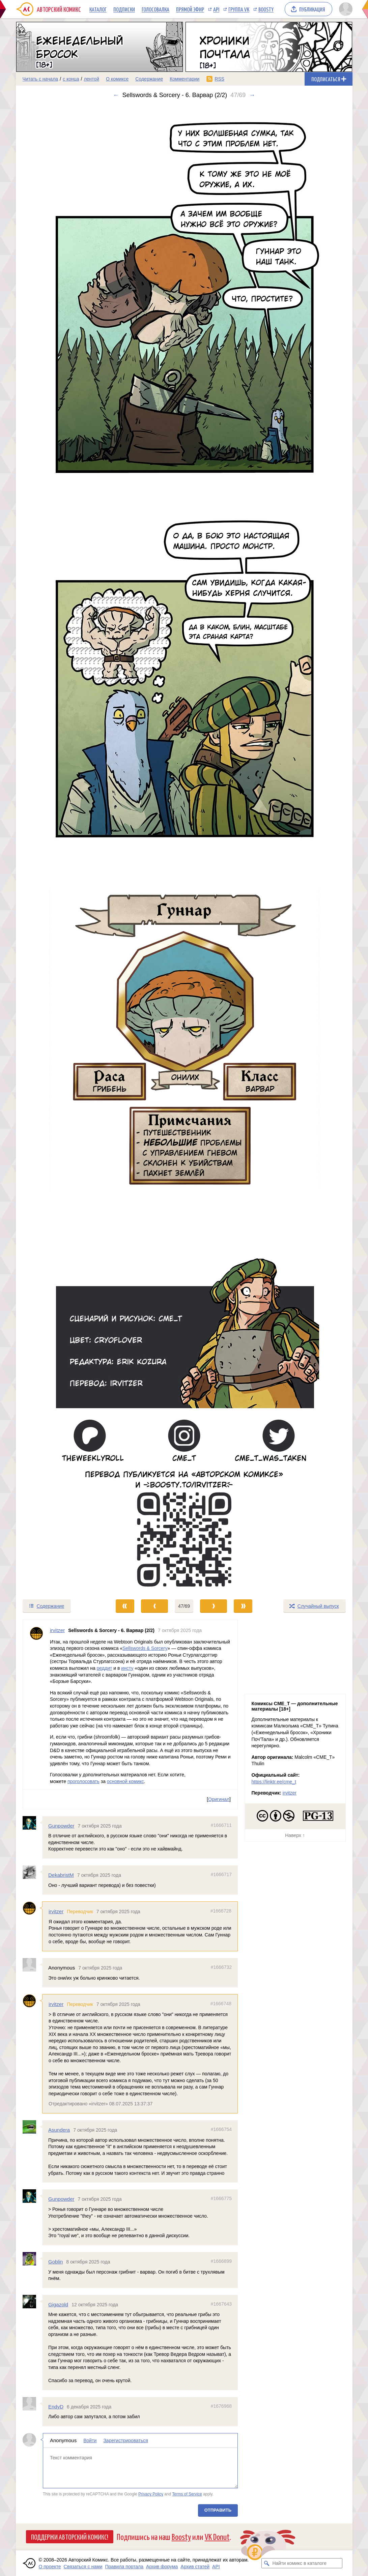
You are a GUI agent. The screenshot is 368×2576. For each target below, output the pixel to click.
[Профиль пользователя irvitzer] (36, 1705)
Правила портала (124, 2566)
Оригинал (218, 1799)
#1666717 (220, 1874)
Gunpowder (61, 1825)
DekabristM (61, 1875)
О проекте (50, 2566)
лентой (91, 79)
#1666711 (220, 1825)
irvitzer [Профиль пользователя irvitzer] (57, 1630)
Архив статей (194, 2566)
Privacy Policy (150, 2494)
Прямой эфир (190, 9)
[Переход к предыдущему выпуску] (58, 849)
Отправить (217, 2510)
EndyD (55, 2406)
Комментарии (184, 79)
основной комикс (125, 1781)
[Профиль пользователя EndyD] (32, 2403)
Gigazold (58, 2304)
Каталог (98, 9)
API (216, 9)
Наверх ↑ (295, 1835)
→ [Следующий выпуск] (252, 95)
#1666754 (220, 2129)
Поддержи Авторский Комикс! (69, 2536)
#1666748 (220, 2003)
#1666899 (220, 2261)
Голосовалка (155, 9)
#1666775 (220, 2198)
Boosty (266, 9)
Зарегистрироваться (125, 2440)
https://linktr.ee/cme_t (274, 1781)
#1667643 (220, 2303)
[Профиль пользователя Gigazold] (32, 2301)
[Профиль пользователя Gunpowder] (32, 1822)
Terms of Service (187, 2494)
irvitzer (56, 1911)
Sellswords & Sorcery (144, 1648)
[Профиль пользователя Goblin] (32, 2259)
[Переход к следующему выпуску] (184, 849)
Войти (89, 2440)
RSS (219, 79)
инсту (127, 1668)
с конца (71, 79)
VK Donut (217, 2536)
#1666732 (220, 1967)
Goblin (55, 2261)
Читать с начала (40, 79)
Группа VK (238, 9)
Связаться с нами (83, 2566)
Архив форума (162, 2566)
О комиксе (117, 79)
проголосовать (83, 1781)
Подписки (124, 9)
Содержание (149, 79)
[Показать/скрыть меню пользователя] (344, 9)
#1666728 (220, 1911)
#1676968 (220, 2406)
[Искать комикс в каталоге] (266, 2563)
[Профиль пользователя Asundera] (32, 2127)
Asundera (59, 2130)
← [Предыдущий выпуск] (116, 95)
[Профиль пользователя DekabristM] (32, 1872)
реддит (104, 1668)
